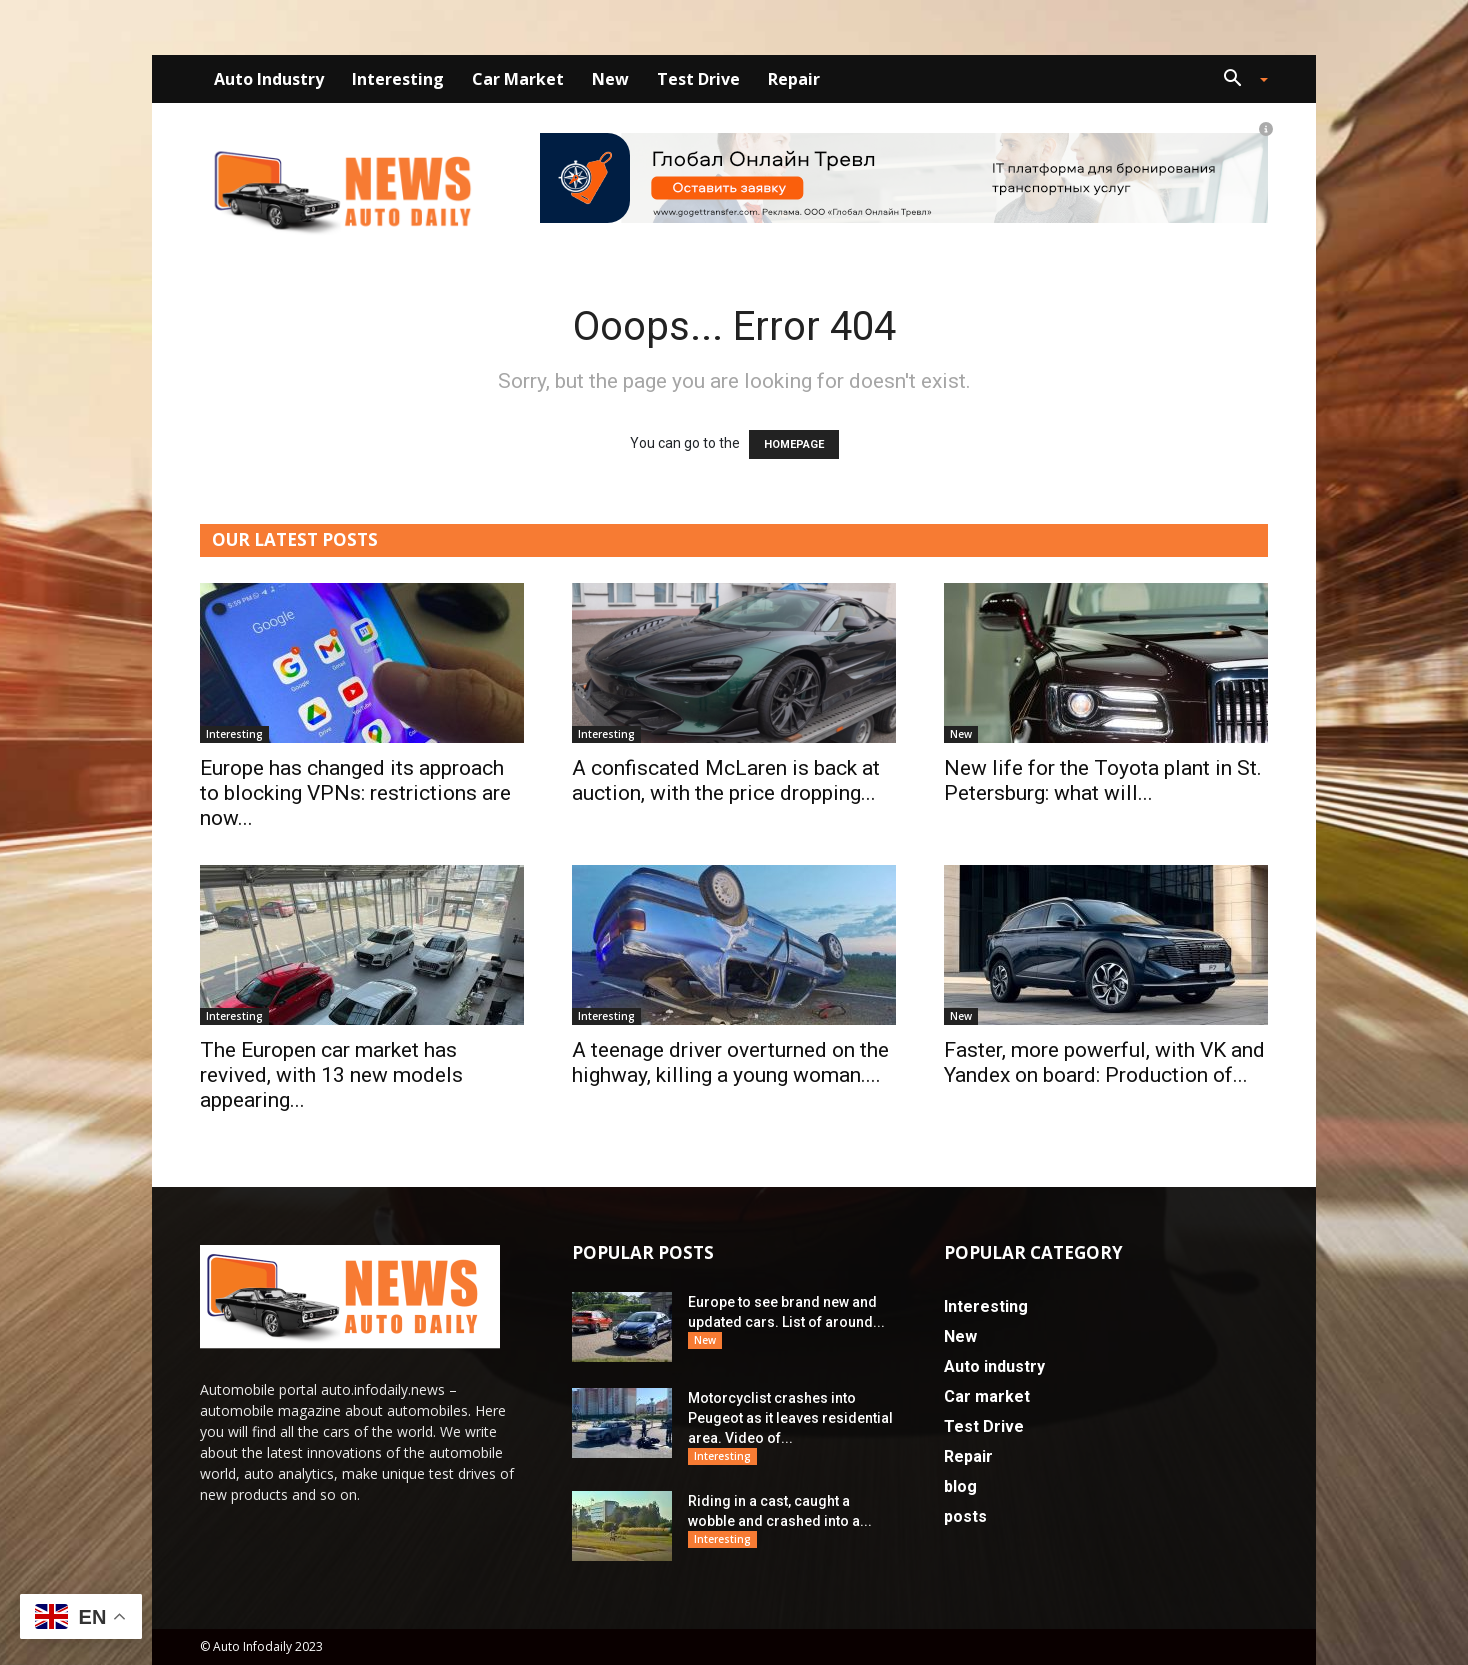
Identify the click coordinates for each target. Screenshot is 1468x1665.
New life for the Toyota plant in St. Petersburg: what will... (1103, 780)
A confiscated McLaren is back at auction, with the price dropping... (726, 780)
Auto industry (269, 79)
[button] (1238, 80)
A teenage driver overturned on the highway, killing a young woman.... (730, 1062)
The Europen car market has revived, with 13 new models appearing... (331, 1075)
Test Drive (698, 79)
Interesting (398, 79)
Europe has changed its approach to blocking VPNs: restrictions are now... (355, 793)
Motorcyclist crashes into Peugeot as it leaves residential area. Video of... (790, 1418)
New (610, 79)
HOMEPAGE (794, 444)
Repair (794, 79)
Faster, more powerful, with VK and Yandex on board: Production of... (1104, 1062)
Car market (518, 79)
